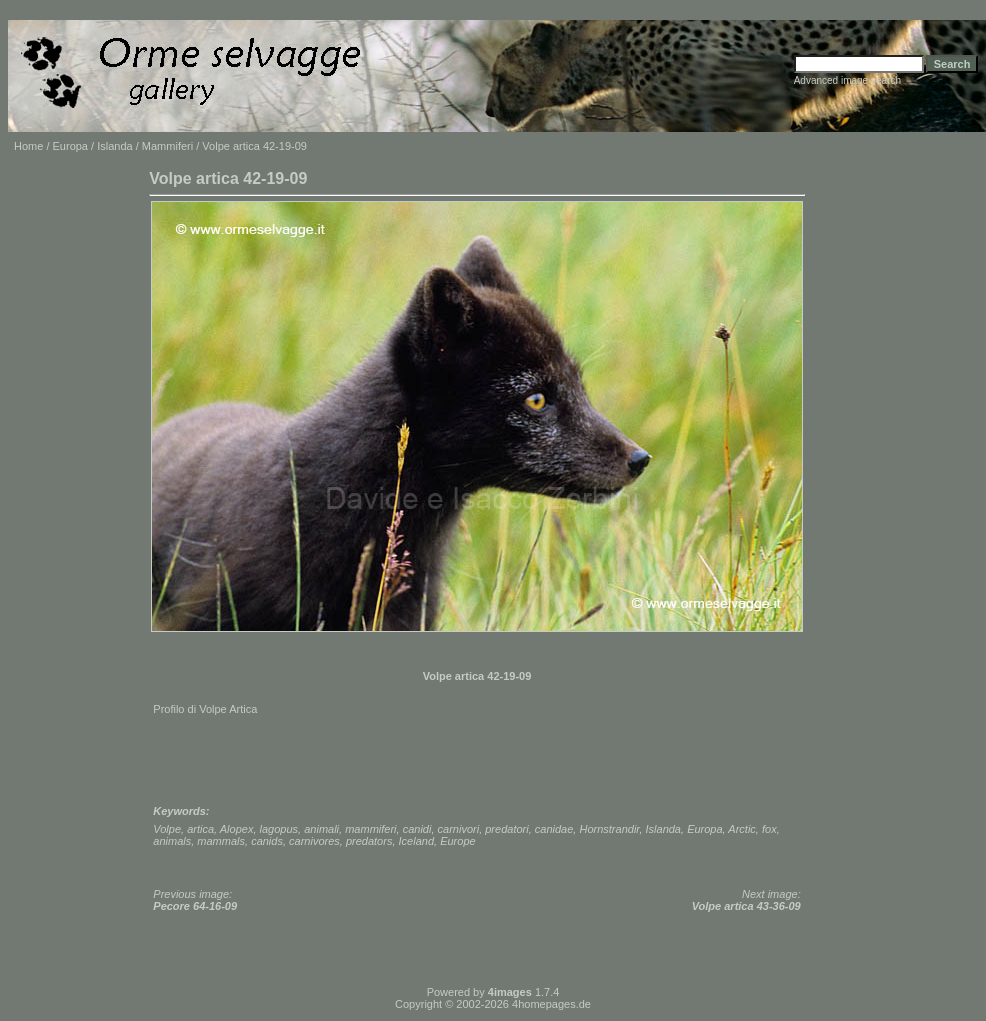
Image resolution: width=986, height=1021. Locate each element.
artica (200, 829)
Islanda (114, 146)
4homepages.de (551, 1004)
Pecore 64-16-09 (195, 906)
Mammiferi (167, 146)
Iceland (416, 841)
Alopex (237, 829)
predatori (506, 829)
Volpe (167, 829)
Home (28, 146)
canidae (554, 829)
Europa (70, 146)
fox (769, 829)
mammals (221, 841)
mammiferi (370, 829)
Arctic (742, 829)
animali (321, 829)
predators (369, 841)
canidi (417, 829)
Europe (457, 841)
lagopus (279, 829)
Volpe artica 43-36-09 (746, 906)
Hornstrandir (609, 829)
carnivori (459, 829)
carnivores (314, 841)
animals (172, 841)
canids (267, 841)
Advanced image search (847, 80)
